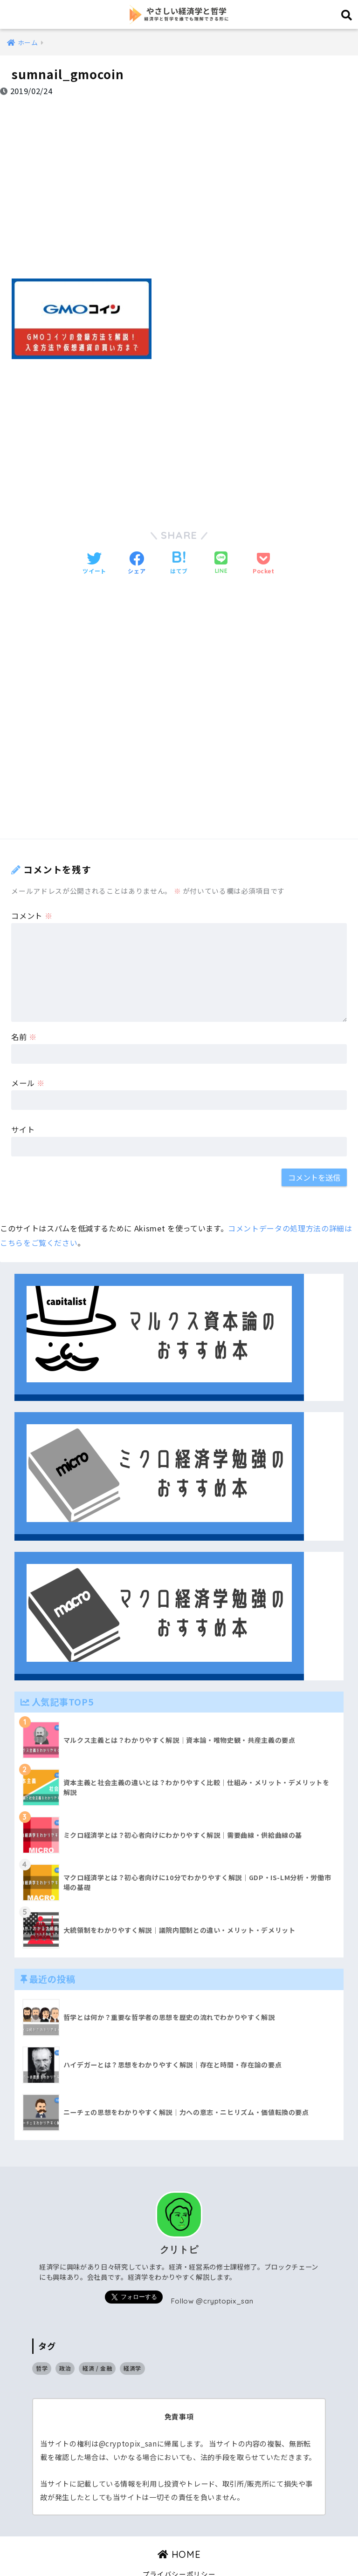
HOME (179, 2529)
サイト (22, 1103)
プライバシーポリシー (179, 2549)
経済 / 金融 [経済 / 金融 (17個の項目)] (97, 2343)
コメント (31, 890)
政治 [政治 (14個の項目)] (65, 2343)
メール (27, 1057)
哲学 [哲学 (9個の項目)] (42, 2343)
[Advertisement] (179, 181)
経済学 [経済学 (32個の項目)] (132, 2343)
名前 (24, 1011)
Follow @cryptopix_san (212, 2275)
